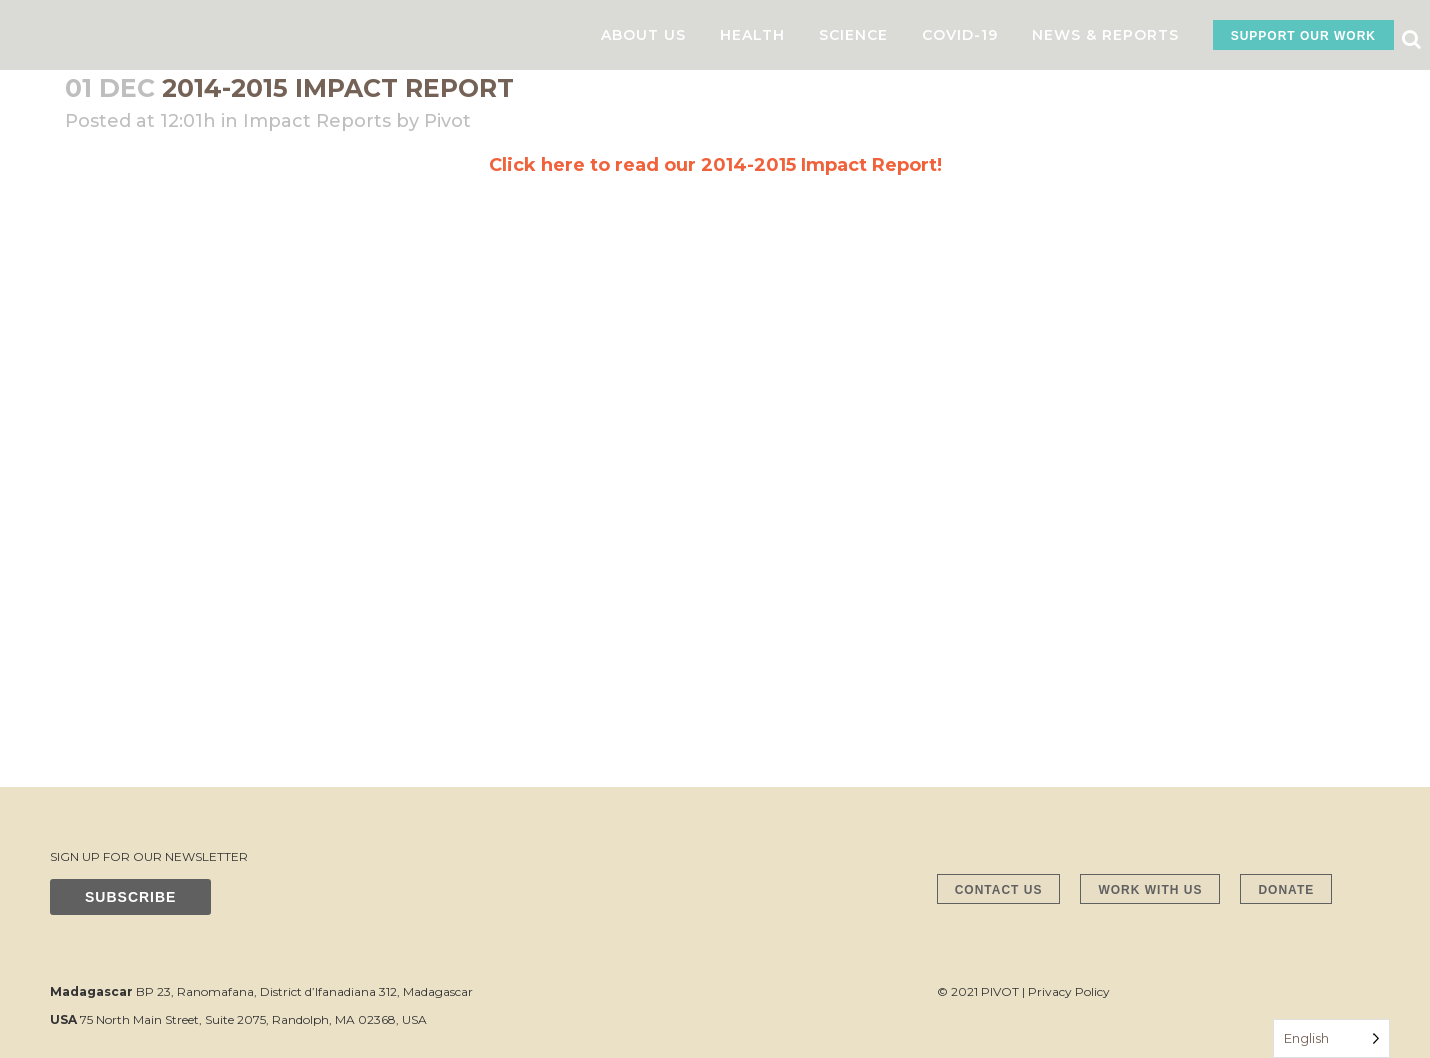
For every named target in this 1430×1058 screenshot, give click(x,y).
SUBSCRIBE (130, 897)
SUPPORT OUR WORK (1303, 36)
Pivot (447, 121)
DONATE (1286, 890)
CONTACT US (999, 890)
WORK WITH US (1150, 890)
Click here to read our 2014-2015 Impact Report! (715, 165)
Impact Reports (317, 121)
